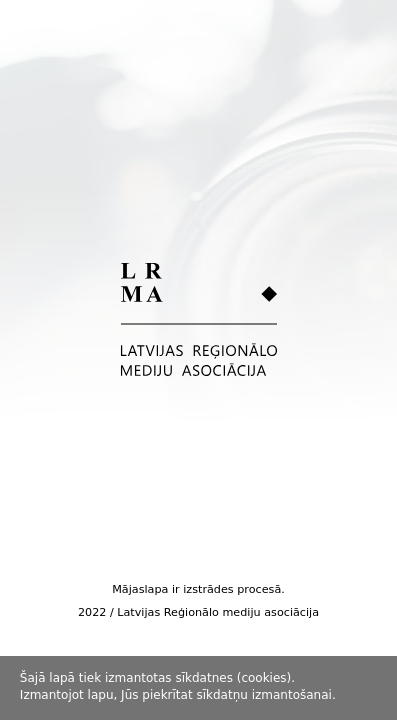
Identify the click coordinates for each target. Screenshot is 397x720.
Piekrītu (368, 688)
